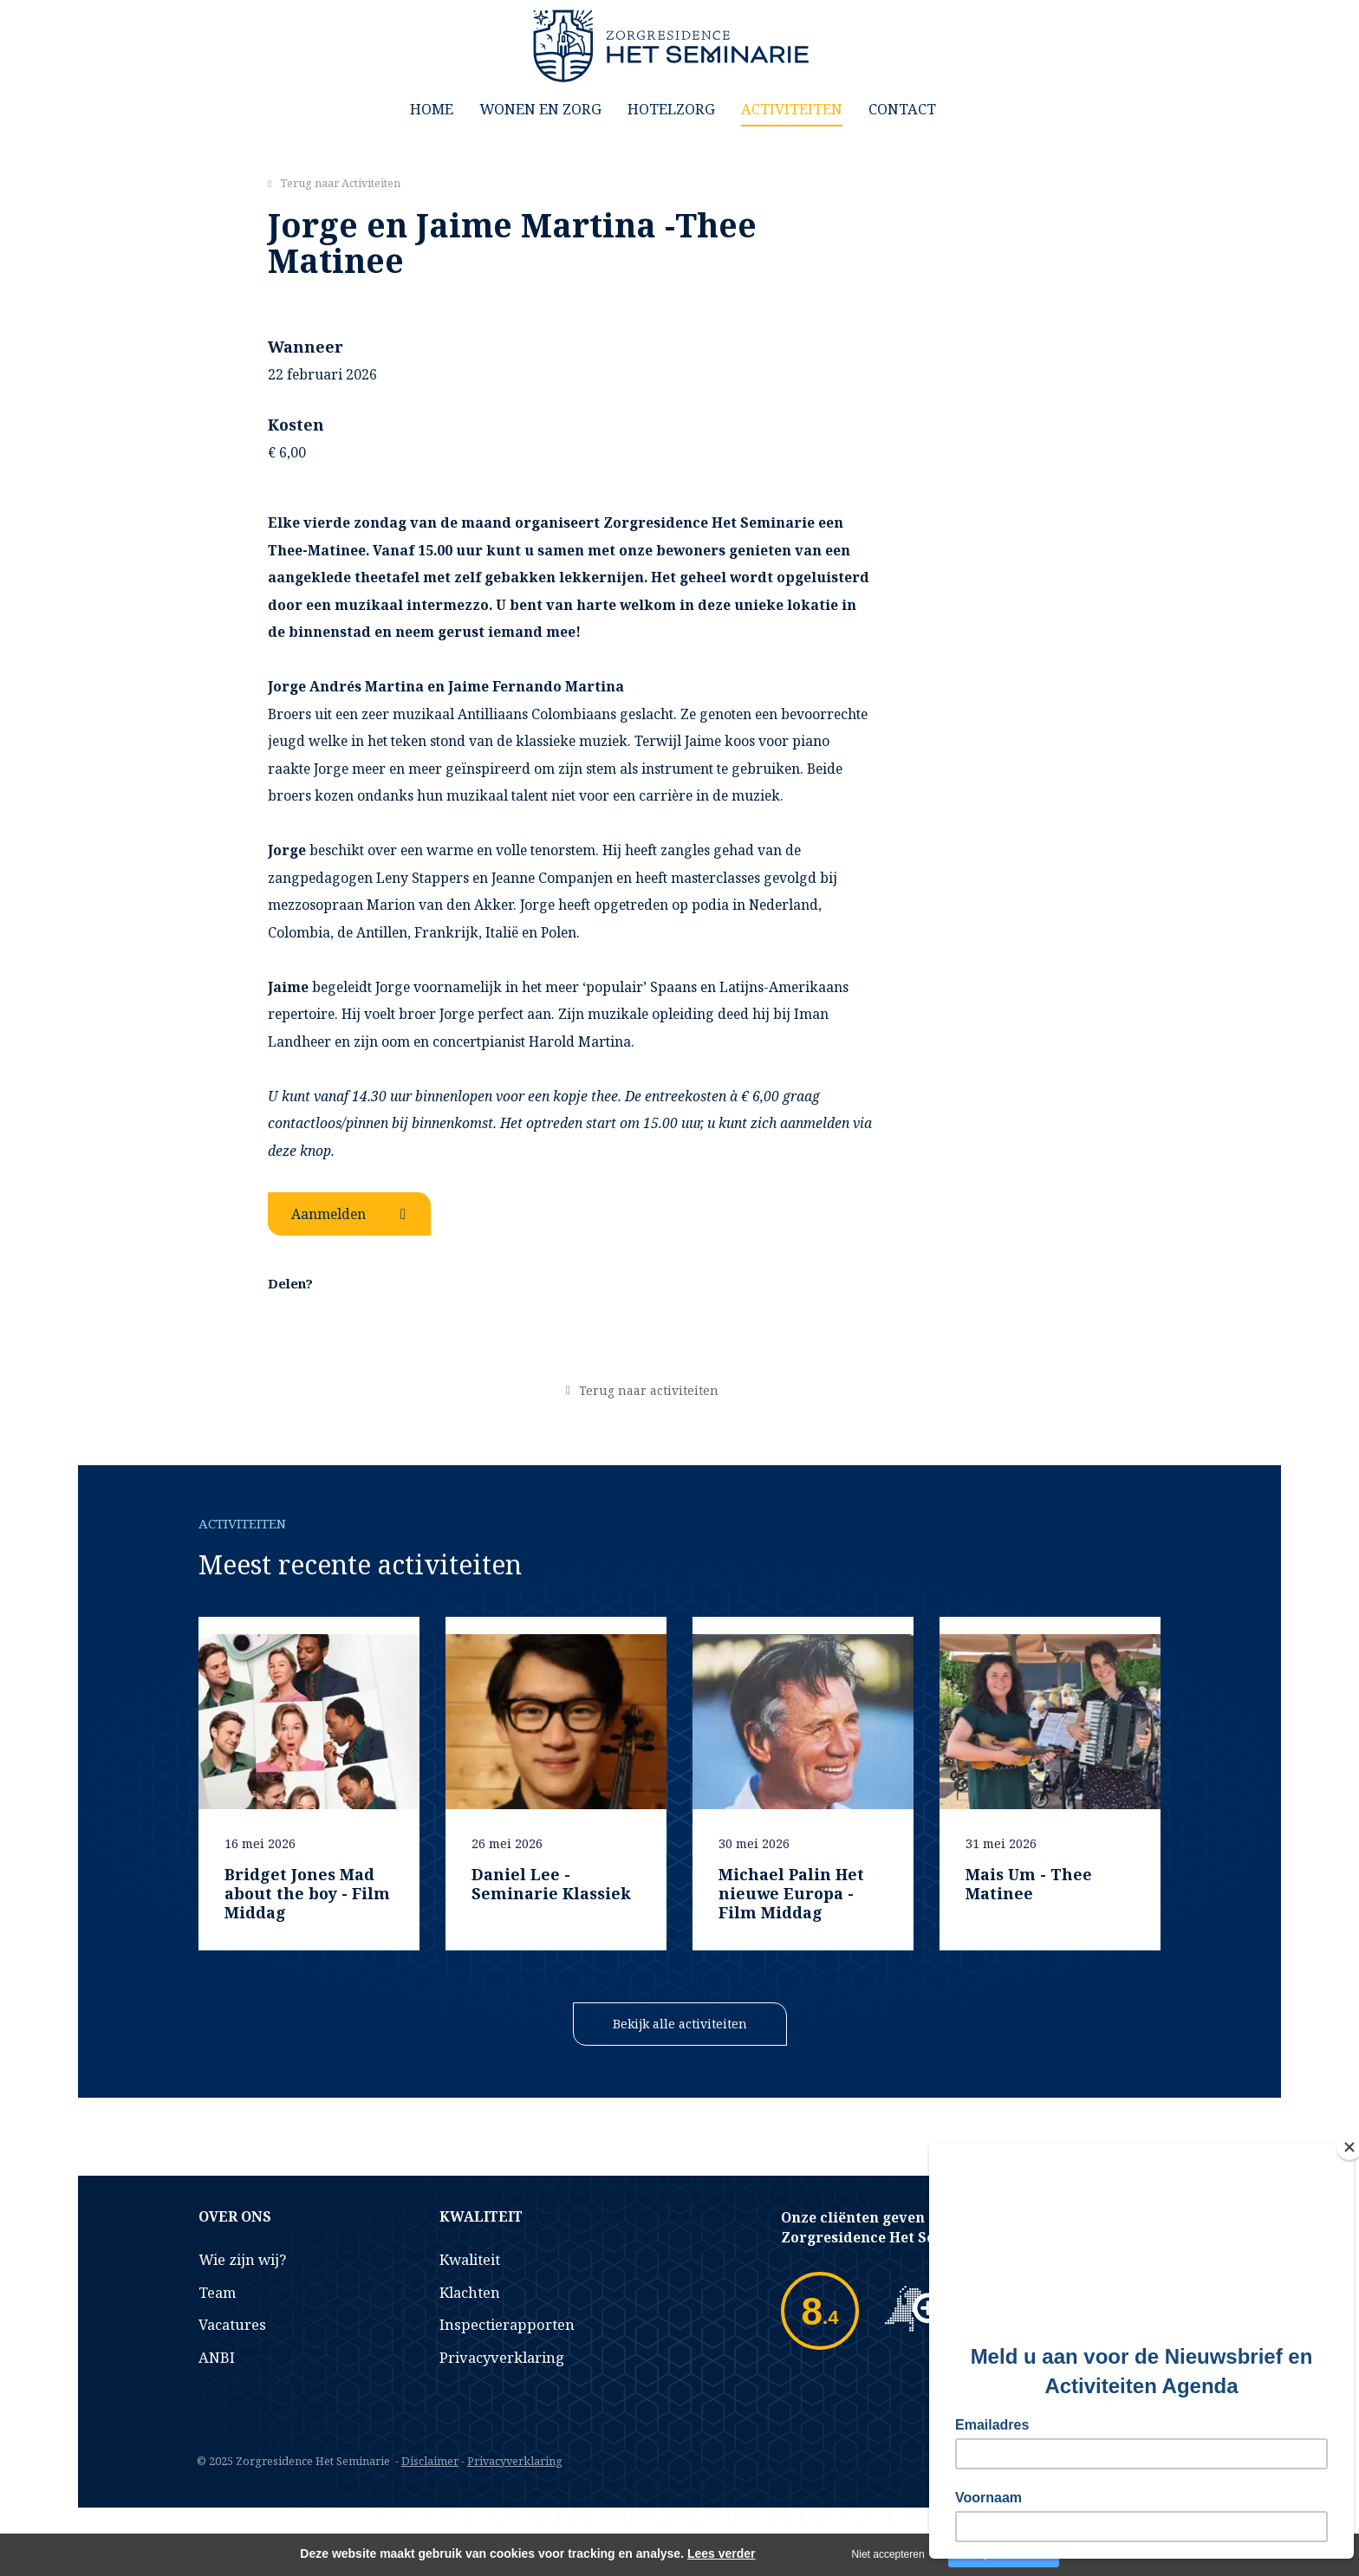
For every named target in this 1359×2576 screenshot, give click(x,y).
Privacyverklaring (501, 2357)
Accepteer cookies (1003, 2554)
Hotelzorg (671, 109)
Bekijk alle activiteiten (680, 2023)
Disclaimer (429, 2461)
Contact (902, 109)
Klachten (469, 2292)
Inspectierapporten (507, 2324)
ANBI (216, 2357)
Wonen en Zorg (540, 109)
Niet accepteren (888, 2554)
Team (217, 2292)
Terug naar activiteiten (649, 1390)
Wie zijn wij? (242, 2259)
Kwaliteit (469, 2259)
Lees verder (721, 2553)
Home (431, 109)
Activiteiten (791, 109)
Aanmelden (328, 1213)
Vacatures (232, 2324)
